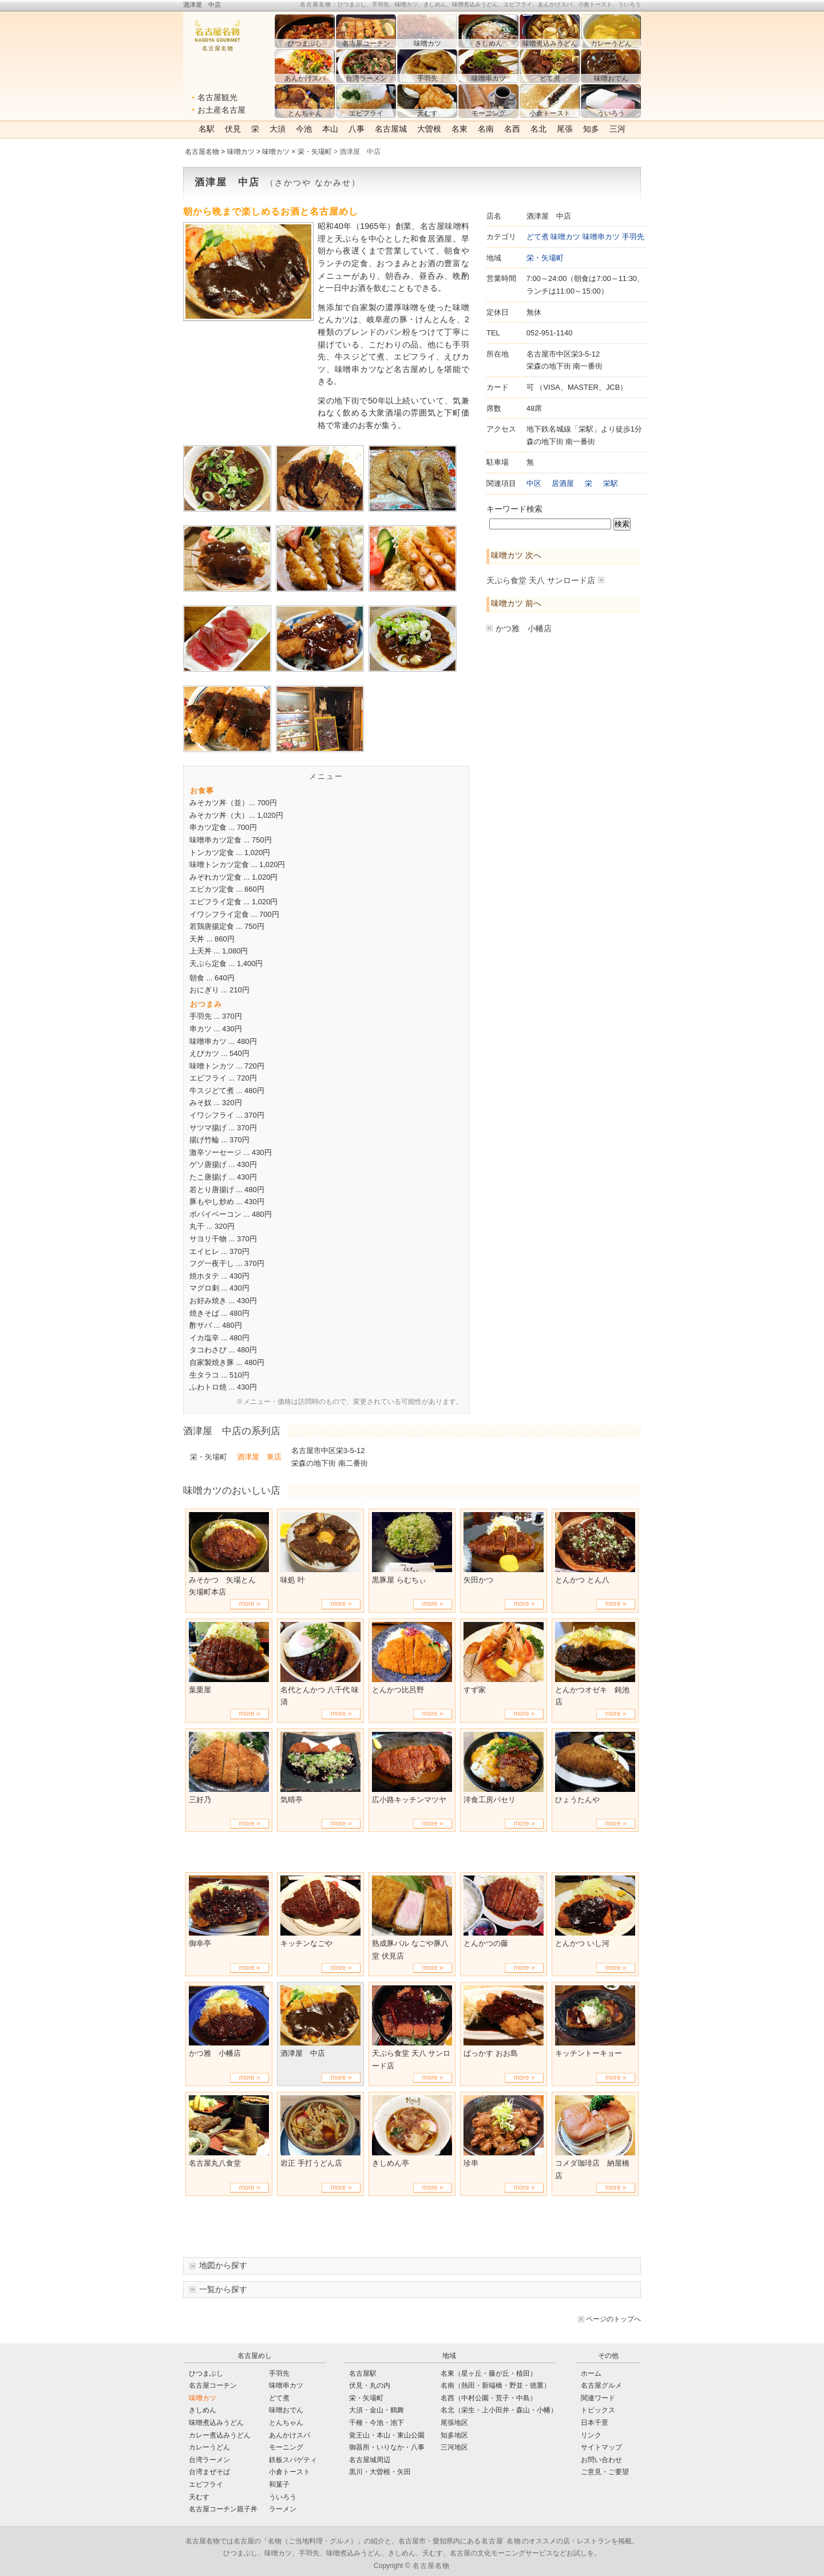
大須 (278, 128)
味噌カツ (241, 152)
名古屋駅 (363, 2373)
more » (249, 1604)
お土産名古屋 (221, 109)
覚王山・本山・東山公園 (387, 2435)
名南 (486, 128)
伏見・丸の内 (369, 2385)
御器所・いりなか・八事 (387, 2447)
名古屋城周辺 (369, 2460)
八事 (356, 128)
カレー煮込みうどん (220, 2435)
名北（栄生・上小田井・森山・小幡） (499, 2410)
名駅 (207, 128)
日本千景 (594, 2423)
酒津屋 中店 (302, 2053)
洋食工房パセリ (490, 1799)
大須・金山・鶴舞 (376, 2410)
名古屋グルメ (601, 2385)
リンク (591, 2435)
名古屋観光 (217, 97)
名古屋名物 (202, 152)
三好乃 (200, 1799)
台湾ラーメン (209, 2460)
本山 (330, 128)
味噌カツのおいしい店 (231, 1490)
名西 (512, 128)
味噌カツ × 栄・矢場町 (297, 152)
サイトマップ (601, 2447)
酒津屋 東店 (259, 1457)
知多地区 (454, 2435)
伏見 (233, 128)
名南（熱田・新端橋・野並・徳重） (495, 2385)
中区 (533, 483)
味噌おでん (286, 2410)
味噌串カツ (601, 236)
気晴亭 (291, 1799)
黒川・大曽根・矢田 (380, 2472)
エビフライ (206, 2484)
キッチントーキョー (588, 2053)
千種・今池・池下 (376, 2423)
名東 (459, 128)
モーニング (286, 2447)
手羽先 (633, 236)
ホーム (591, 2373)
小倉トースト (289, 2472)
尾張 (565, 128)
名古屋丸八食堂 (215, 2163)
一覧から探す (223, 2289)
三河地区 (454, 2447)
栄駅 (610, 483)
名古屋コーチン (213, 2385)
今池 (304, 128)
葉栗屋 (200, 1689)
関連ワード (598, 2398)
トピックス (598, 2410)
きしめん (202, 2410)
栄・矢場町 (545, 258)
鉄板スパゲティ (293, 2460)
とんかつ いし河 (582, 1943)
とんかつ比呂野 (398, 1689)
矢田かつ (478, 1580)
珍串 (471, 2163)
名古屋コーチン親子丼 (223, 2509)
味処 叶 (292, 1580)
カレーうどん (209, 2447)
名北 (538, 128)
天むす (199, 2497)
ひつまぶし (206, 2373)
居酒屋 (563, 483)
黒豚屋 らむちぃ (399, 1580)
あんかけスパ (289, 2435)
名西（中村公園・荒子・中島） (489, 2398)
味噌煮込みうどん (216, 2423)
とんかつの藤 (486, 1943)
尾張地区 (454, 2423)
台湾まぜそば (209, 2472)
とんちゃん (286, 2423)
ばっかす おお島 (491, 2053)
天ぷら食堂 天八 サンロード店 (540, 580)
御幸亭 (200, 1943)
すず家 (475, 1689)
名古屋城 (391, 128)
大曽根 (429, 128)
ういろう (282, 2497)
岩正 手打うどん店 (311, 2163)
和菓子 (279, 2484)
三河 (617, 128)
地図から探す (223, 2265)
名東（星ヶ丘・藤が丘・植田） (489, 2373)
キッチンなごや (306, 1943)
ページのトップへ (613, 2319)
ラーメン (282, 2509)
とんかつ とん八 (582, 1580)
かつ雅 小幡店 (524, 628)
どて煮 (537, 236)
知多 (591, 128)
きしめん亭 (390, 2163)
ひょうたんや (577, 1799)
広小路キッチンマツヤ (409, 1799)
